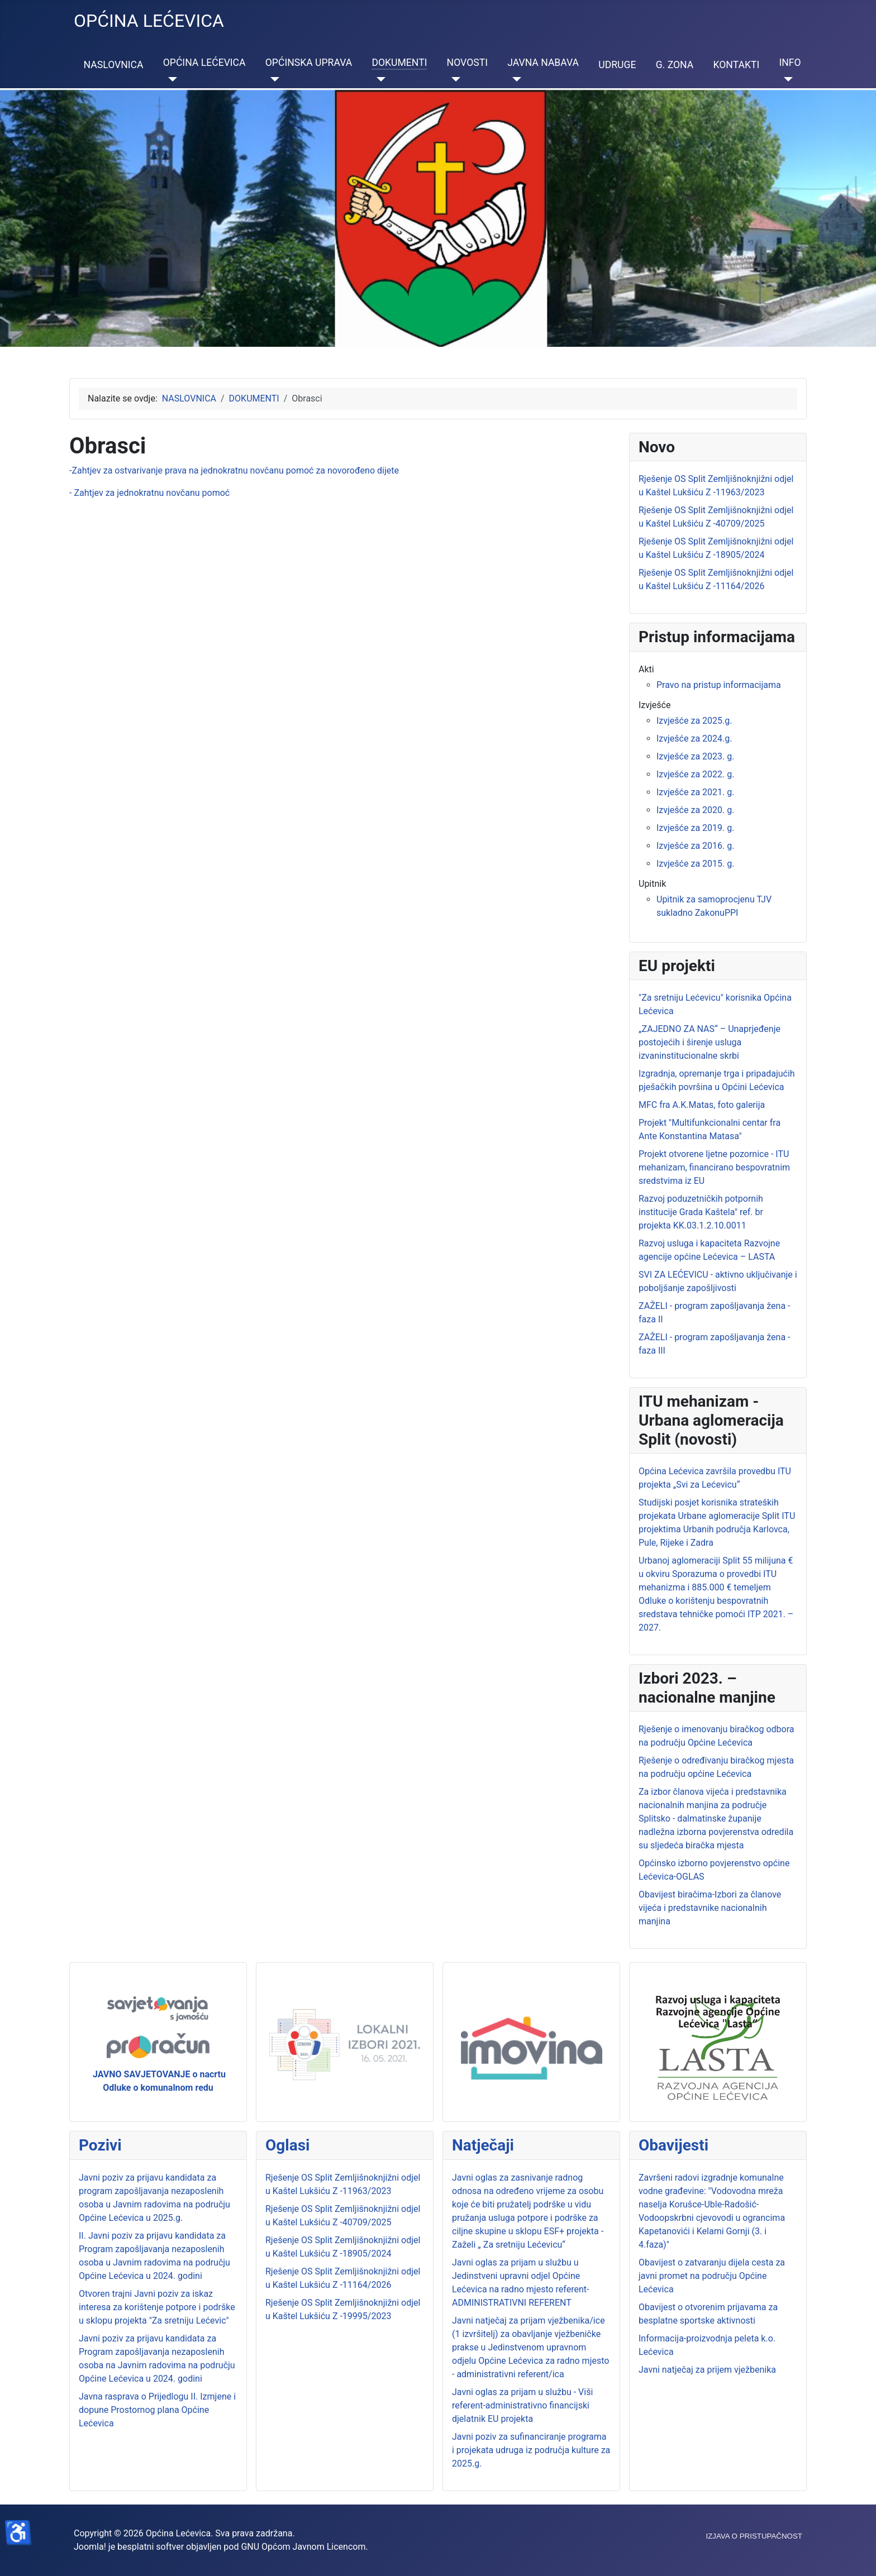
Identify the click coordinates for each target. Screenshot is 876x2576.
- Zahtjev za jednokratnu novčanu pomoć (149, 493)
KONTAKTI (736, 64)
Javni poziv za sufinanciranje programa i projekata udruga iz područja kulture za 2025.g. (531, 2450)
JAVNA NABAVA (543, 62)
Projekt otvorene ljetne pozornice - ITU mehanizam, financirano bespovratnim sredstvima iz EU (714, 1167)
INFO (790, 62)
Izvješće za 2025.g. (694, 720)
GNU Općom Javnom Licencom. (304, 2546)
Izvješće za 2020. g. (695, 810)
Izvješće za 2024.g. (694, 738)
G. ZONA (675, 64)
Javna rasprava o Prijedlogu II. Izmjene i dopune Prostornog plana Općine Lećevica (157, 2410)
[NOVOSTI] (454, 79)
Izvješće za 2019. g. (695, 828)
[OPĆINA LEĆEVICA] (170, 79)
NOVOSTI (467, 62)
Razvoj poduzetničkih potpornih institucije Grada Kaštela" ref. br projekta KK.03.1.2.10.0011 (701, 1212)
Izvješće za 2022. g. (695, 774)
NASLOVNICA (114, 64)
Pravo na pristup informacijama (718, 685)
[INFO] (786, 79)
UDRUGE (617, 64)
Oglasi (287, 2145)
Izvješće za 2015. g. (695, 863)
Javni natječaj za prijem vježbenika (707, 2369)
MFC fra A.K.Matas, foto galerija (702, 1105)
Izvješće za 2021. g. (695, 792)
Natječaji (483, 2145)
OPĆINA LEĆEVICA (204, 62)
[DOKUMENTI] (378, 79)
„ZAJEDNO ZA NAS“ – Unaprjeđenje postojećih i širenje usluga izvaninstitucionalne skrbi (709, 1042)
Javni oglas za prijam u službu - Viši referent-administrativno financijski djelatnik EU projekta (522, 2405)
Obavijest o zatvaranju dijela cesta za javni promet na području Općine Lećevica (712, 2276)
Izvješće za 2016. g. (695, 845)
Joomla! (90, 2546)
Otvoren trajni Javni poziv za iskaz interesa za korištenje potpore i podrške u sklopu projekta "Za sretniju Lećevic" (157, 2307)
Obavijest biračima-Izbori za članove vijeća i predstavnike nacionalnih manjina (710, 1908)
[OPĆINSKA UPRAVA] (272, 79)
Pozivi (100, 2145)
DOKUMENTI (399, 62)
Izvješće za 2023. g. (695, 756)
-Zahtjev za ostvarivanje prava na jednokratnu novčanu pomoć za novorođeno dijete (234, 470)
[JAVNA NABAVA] (514, 79)
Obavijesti (673, 2145)
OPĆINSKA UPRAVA (308, 62)
